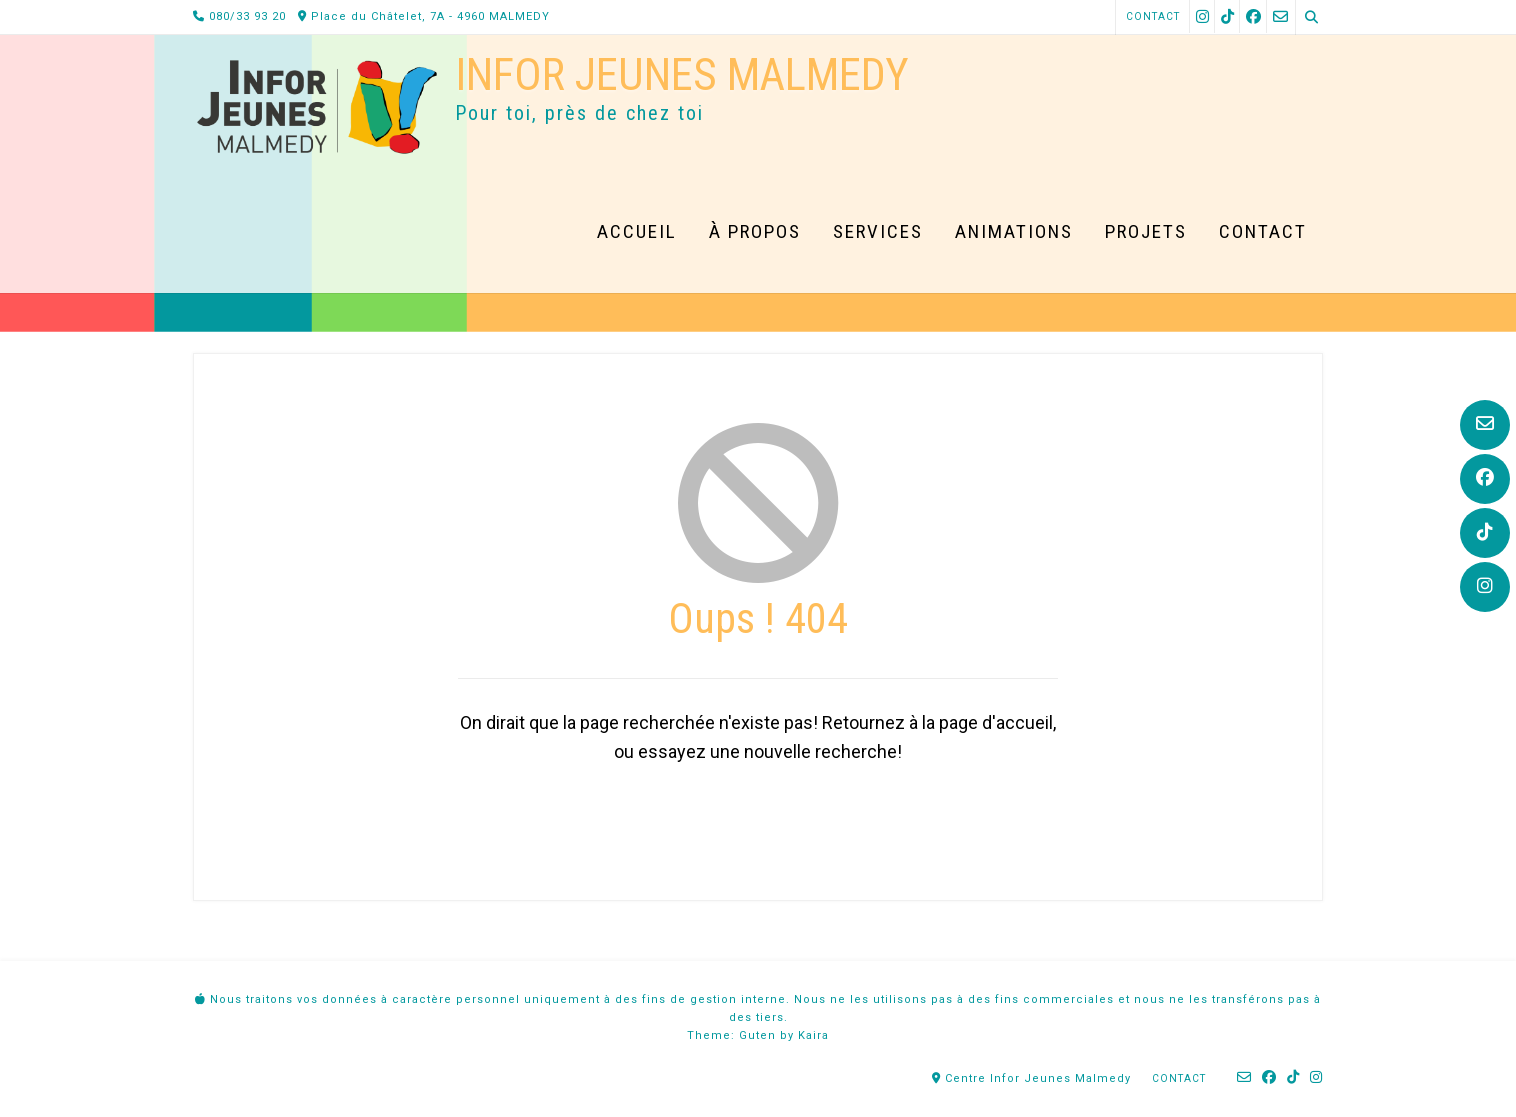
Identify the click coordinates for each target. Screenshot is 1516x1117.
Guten (757, 1035)
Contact (1153, 16)
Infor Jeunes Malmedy (682, 74)
